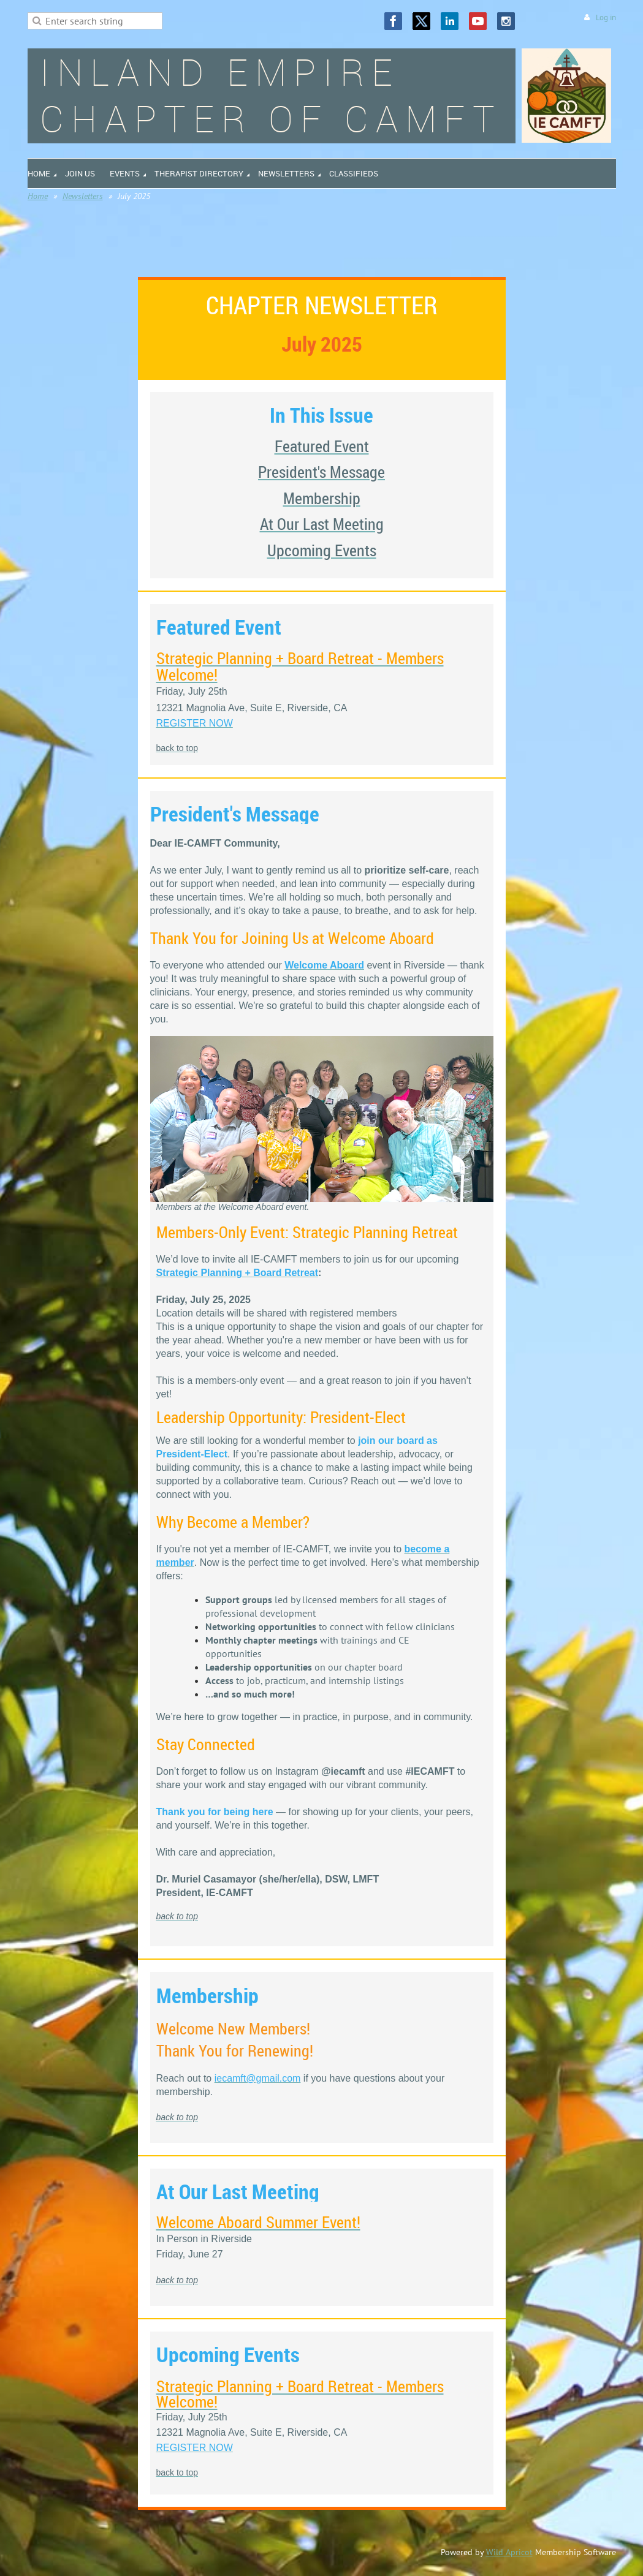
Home (38, 196)
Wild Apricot (509, 2552)
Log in (606, 17)
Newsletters (83, 196)
